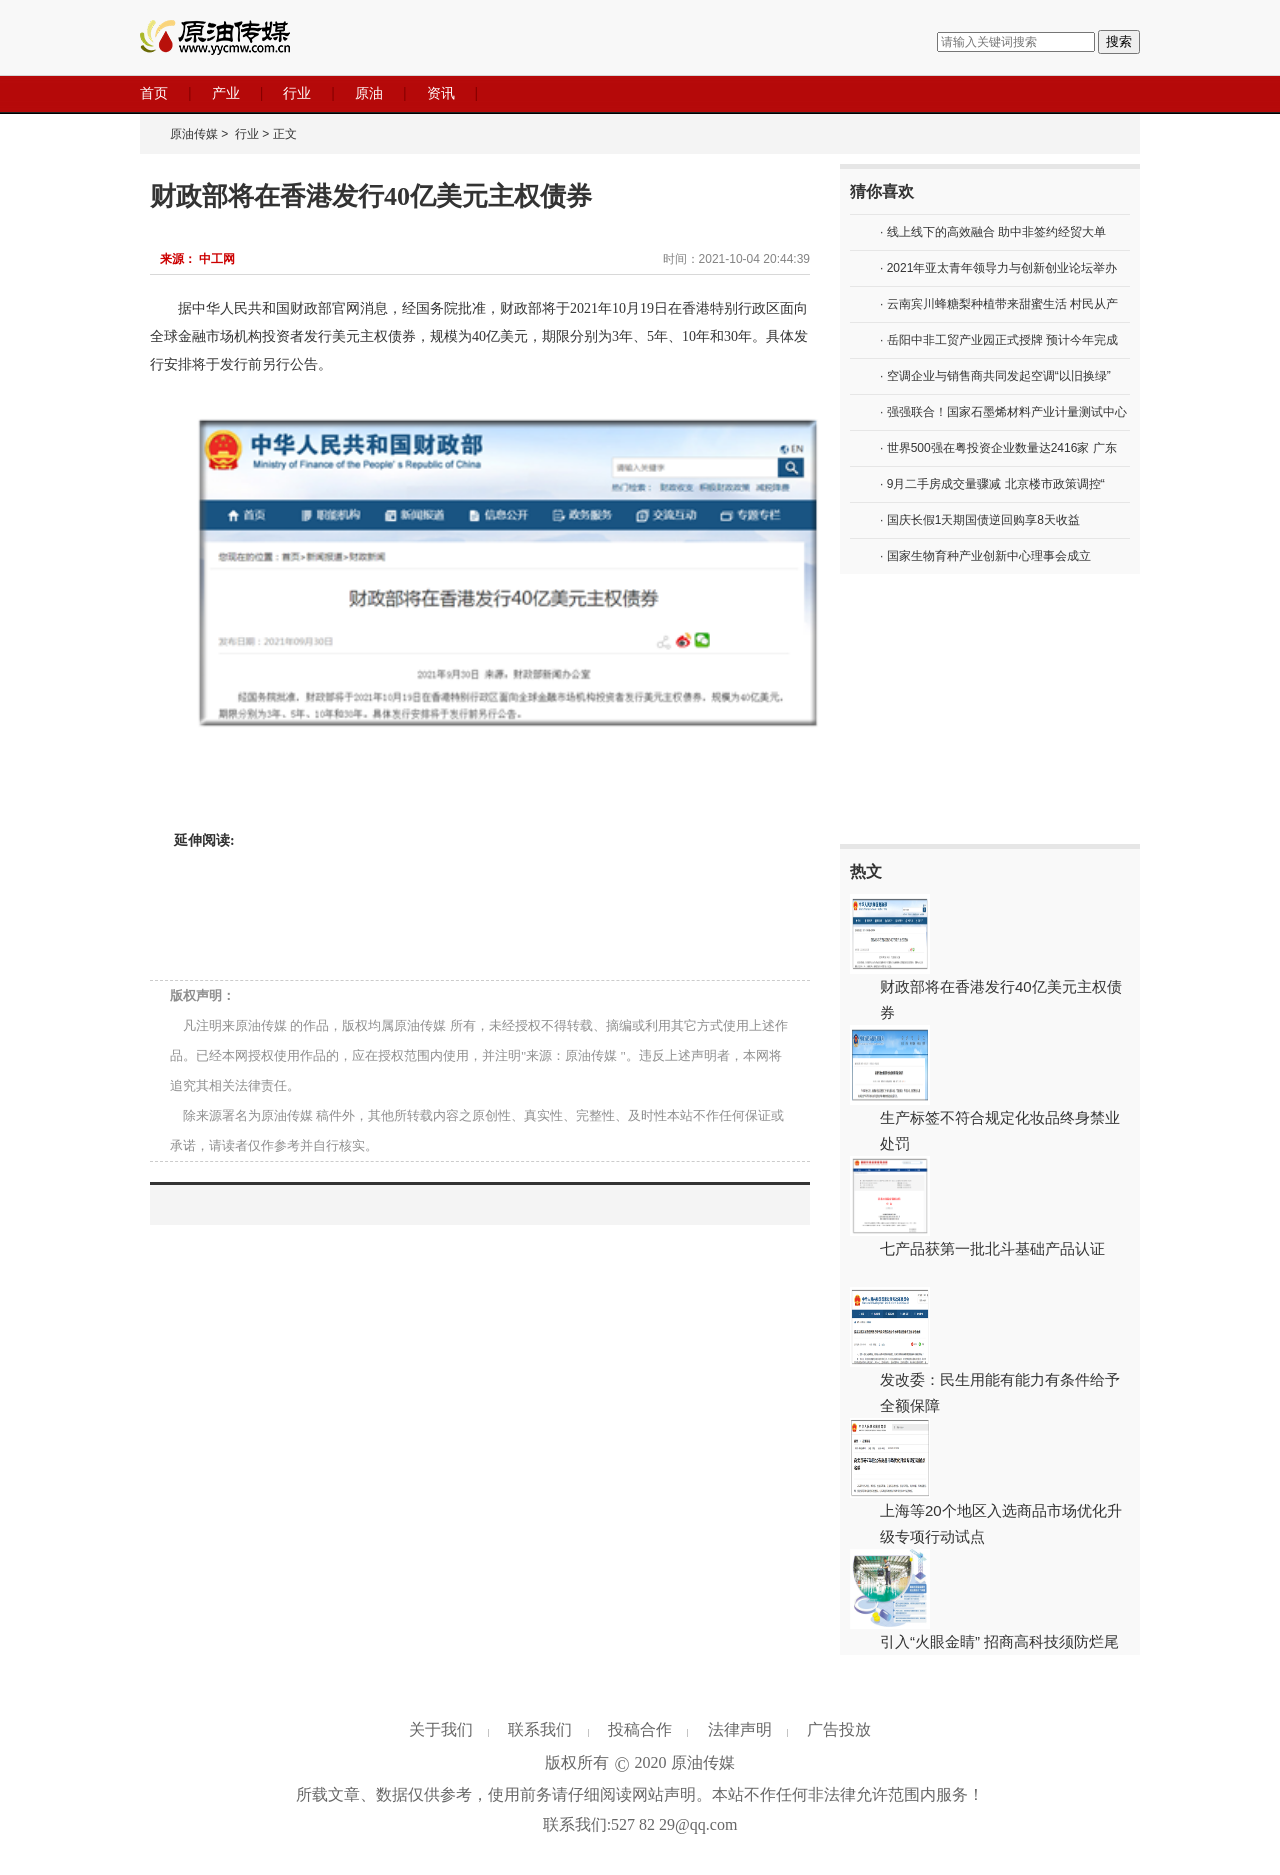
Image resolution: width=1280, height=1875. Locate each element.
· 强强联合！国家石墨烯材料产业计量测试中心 (1003, 412)
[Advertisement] (990, 709)
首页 (154, 93)
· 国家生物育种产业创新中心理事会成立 (985, 556)
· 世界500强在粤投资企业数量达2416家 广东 (998, 448)
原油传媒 (194, 134)
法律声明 (740, 1729)
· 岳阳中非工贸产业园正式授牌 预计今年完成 (999, 340)
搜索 (1119, 41)
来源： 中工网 (197, 259)
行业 (297, 93)
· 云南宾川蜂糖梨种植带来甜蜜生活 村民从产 (999, 304)
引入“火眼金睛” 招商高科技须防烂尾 (999, 1641)
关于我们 (441, 1729)
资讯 (441, 93)
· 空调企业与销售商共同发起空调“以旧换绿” (995, 376)
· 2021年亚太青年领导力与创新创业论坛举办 (998, 268)
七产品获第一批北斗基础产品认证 (992, 1248)
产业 (226, 93)
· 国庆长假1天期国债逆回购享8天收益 (980, 520)
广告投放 (839, 1729)
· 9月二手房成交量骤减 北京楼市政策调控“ (992, 484)
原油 (369, 93)
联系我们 (540, 1729)
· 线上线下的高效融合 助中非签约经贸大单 (993, 232)
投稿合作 (640, 1729)
